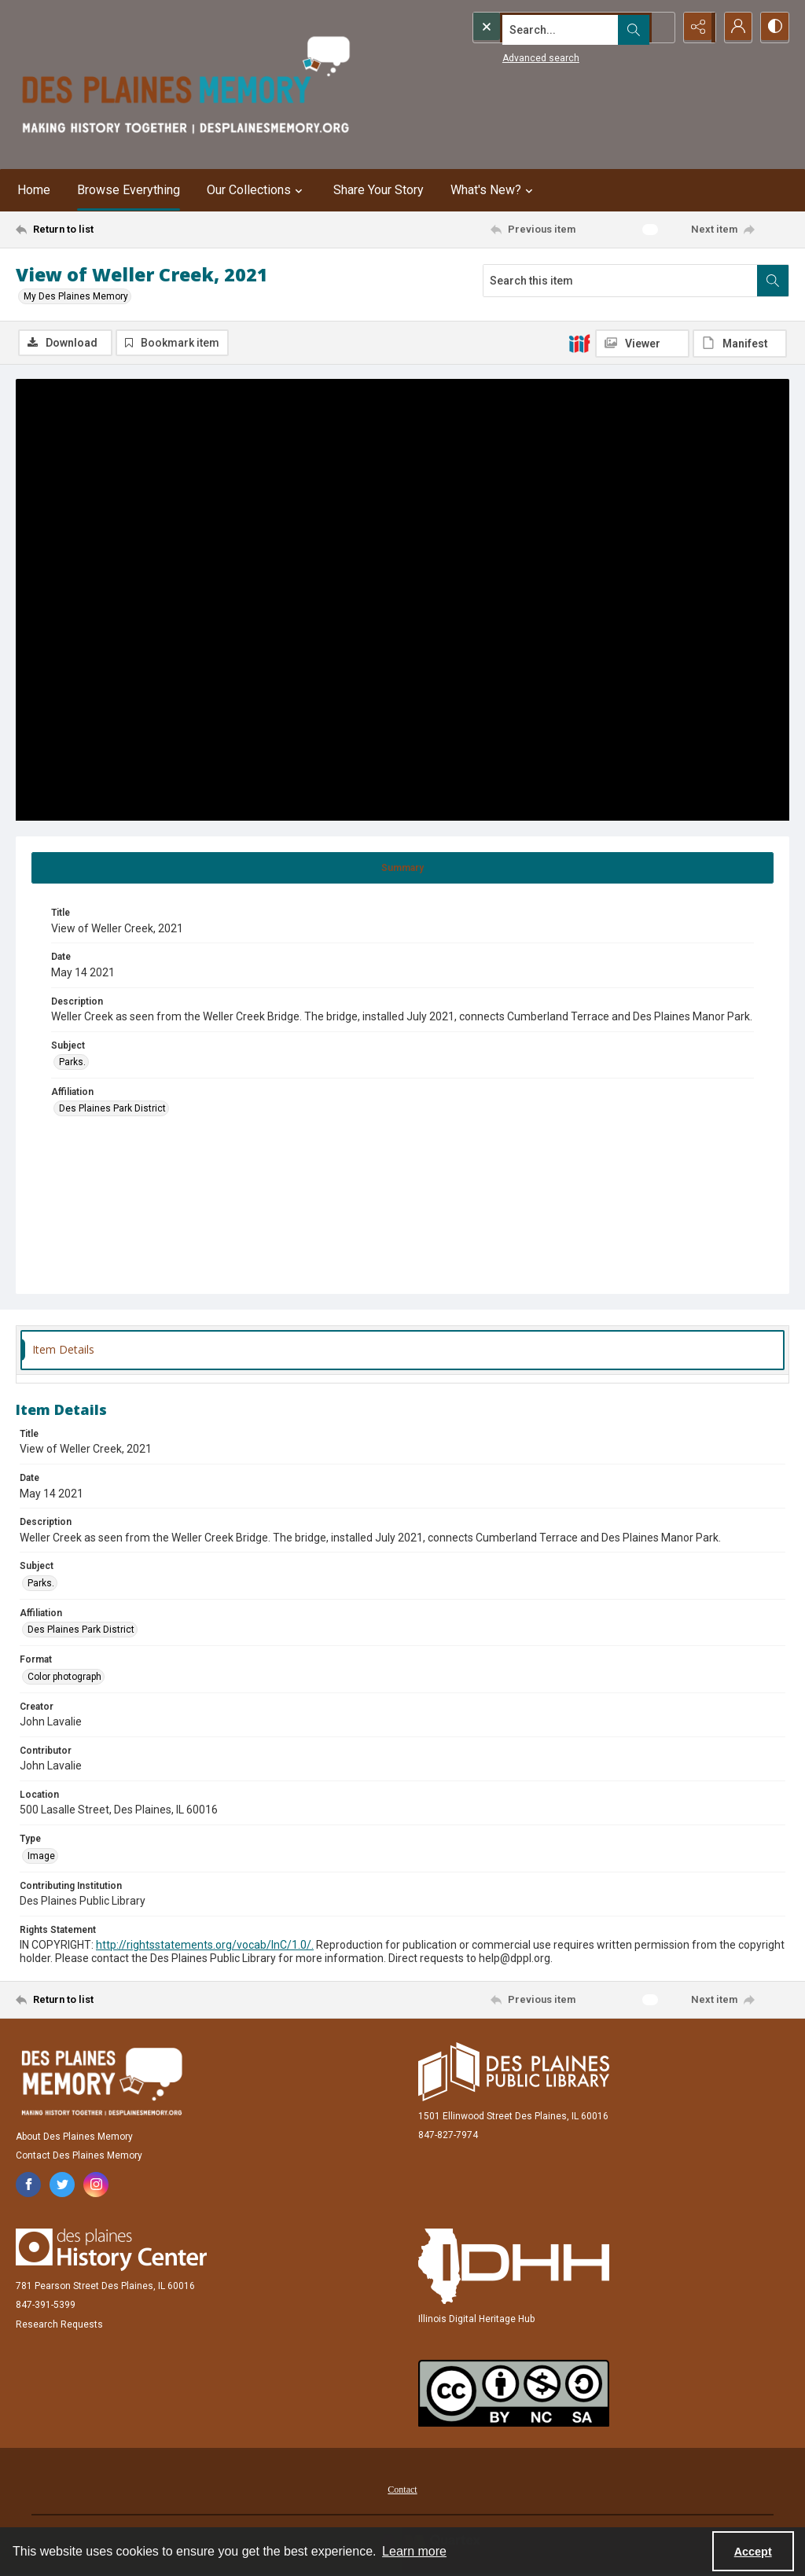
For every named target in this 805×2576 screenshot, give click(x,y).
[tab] (402, 869)
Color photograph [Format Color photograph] (64, 1677)
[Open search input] (656, 27)
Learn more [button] (414, 2551)
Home (33, 189)
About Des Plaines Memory (74, 2137)
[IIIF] (579, 342)
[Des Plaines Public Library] (513, 2072)
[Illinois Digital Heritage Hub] (513, 2267)
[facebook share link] (28, 2185)
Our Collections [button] (257, 190)
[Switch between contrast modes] (773, 27)
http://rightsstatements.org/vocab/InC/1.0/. (205, 1946)
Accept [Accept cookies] (753, 2551)
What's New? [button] (493, 190)
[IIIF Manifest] (740, 343)
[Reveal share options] (695, 27)
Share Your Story (378, 189)
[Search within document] (772, 280)
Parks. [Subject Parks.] (72, 1063)
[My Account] (734, 27)
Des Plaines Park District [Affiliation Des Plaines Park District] (112, 1109)
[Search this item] (620, 280)
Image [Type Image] (41, 1856)
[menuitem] (402, 2489)
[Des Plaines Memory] (101, 2082)
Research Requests (59, 2325)
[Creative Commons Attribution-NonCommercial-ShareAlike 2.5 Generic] (513, 2394)
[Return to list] (121, 229)
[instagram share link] (95, 2185)
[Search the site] (540, 27)
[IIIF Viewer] (642, 343)
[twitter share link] (62, 2185)
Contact (402, 2490)
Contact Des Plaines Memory (79, 2156)
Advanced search (508, 55)
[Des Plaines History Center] (111, 2250)
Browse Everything (128, 189)
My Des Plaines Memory (76, 296)
